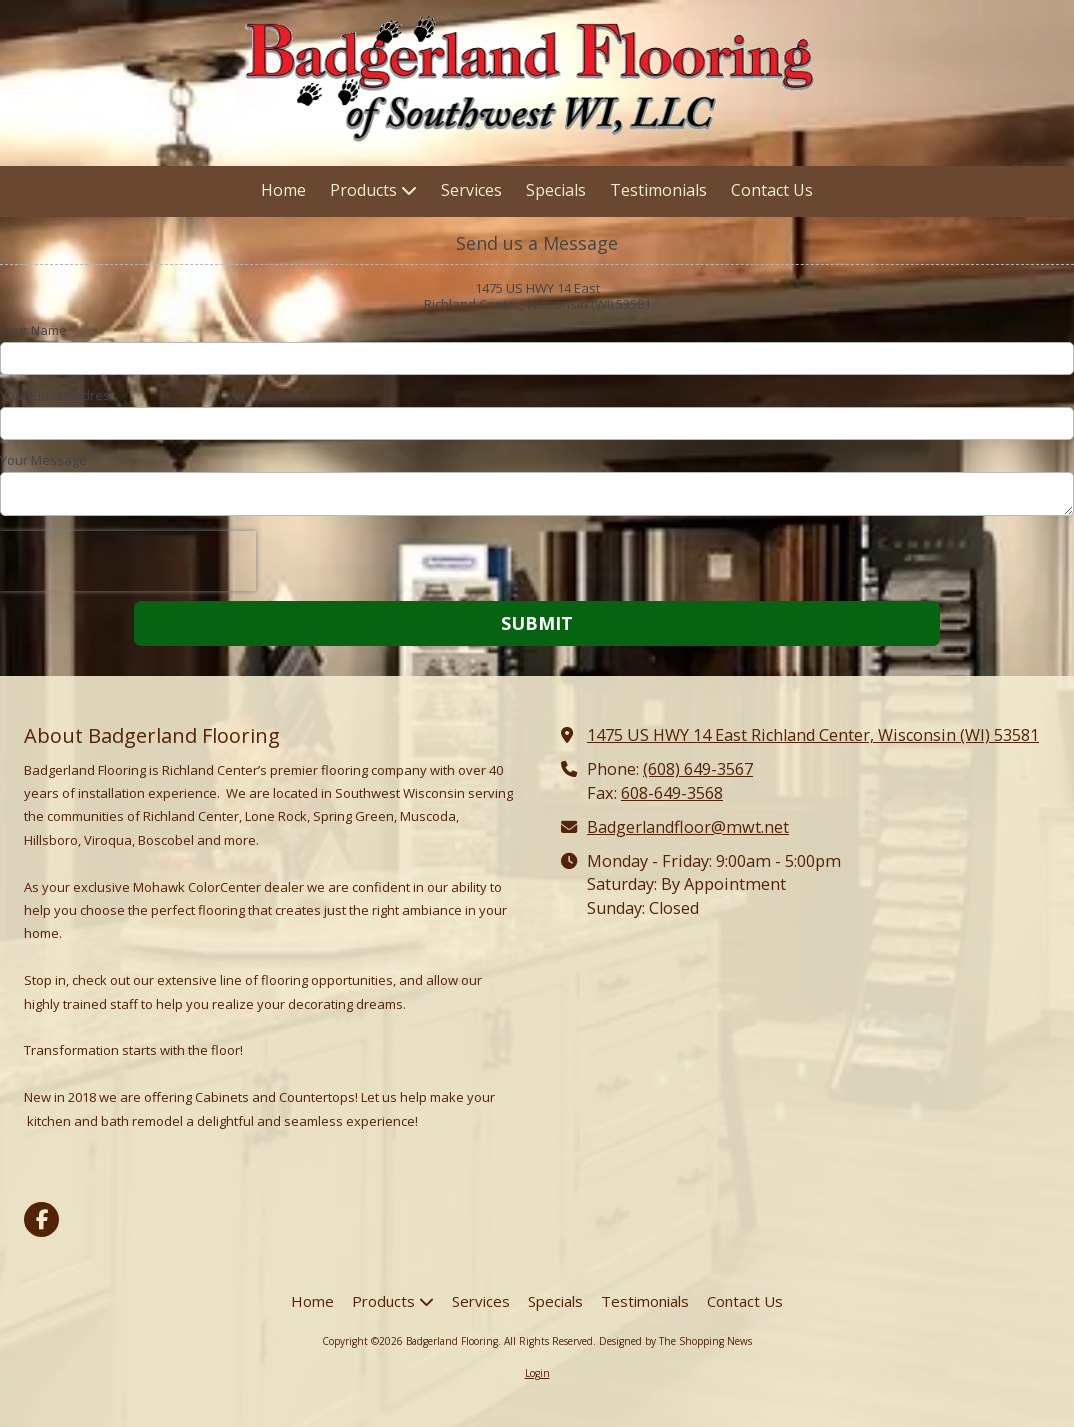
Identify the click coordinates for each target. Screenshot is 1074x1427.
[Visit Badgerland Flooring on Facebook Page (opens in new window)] (41, 1219)
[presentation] (128, 561)
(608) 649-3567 (698, 769)
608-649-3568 (672, 793)
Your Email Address (58, 395)
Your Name (33, 330)
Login (537, 1373)
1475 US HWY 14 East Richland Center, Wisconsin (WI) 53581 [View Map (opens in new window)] (813, 735)
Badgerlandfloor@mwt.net (688, 827)
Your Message (43, 460)
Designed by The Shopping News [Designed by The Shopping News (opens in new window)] (675, 1341)
